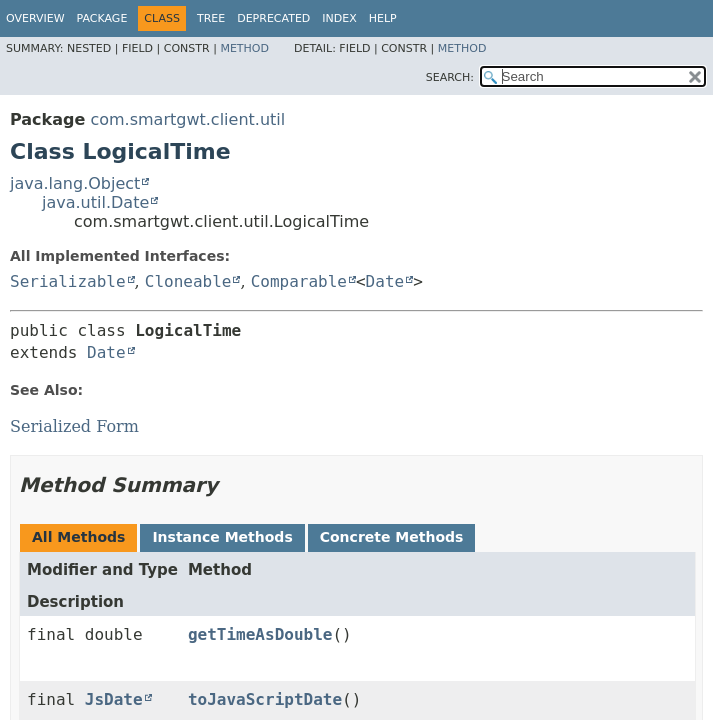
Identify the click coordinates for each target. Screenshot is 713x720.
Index (339, 18)
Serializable (68, 281)
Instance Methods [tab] (222, 537)
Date (385, 281)
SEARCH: (450, 77)
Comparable (299, 281)
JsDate (114, 699)
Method (244, 48)
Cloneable (188, 281)
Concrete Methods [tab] (392, 537)
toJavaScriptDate (265, 699)
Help (383, 18)
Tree (211, 18)
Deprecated (273, 18)
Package (102, 18)
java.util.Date (95, 202)
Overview (35, 18)
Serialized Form (74, 426)
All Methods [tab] (78, 537)
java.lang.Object (75, 183)
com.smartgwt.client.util (187, 119)
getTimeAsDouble (260, 634)
